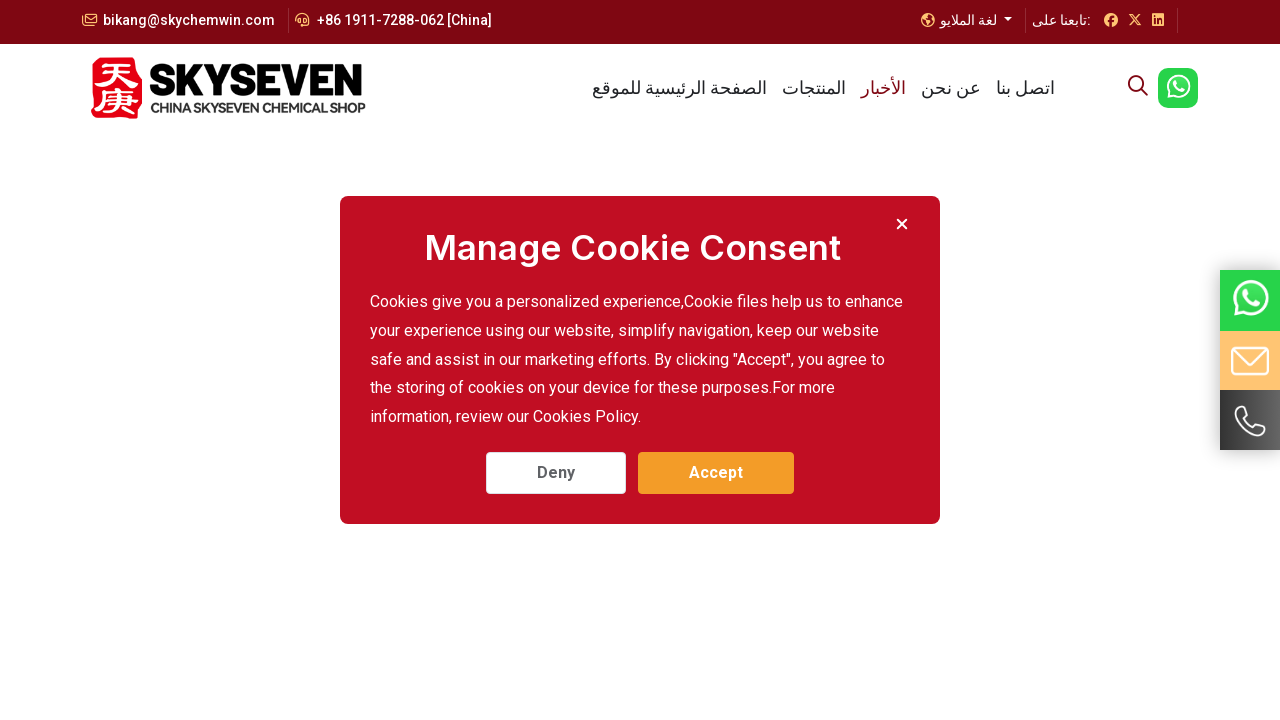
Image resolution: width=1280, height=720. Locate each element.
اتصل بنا (1025, 87)
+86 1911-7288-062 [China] (393, 20)
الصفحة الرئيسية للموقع (679, 87)
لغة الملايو (960, 20)
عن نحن (951, 87)
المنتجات (814, 87)
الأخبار (883, 87)
